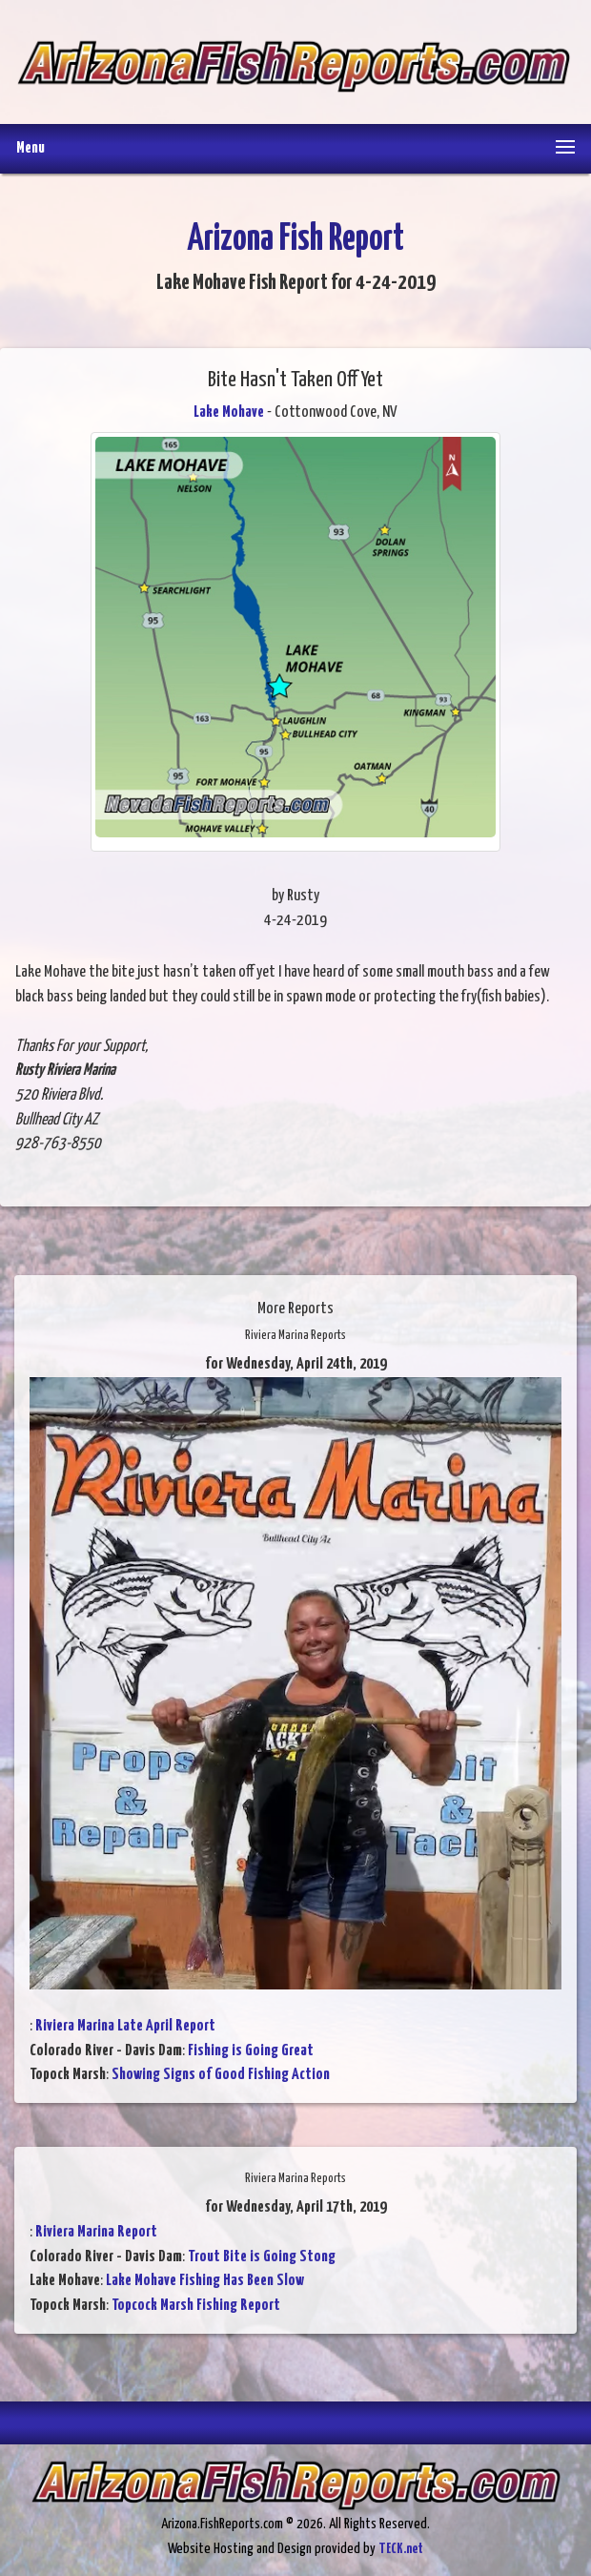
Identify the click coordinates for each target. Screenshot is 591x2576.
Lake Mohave (229, 412)
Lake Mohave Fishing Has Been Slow (205, 2281)
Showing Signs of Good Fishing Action (221, 2075)
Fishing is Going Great (251, 2051)
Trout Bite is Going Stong (262, 2257)
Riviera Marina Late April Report (125, 2026)
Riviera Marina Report (96, 2232)
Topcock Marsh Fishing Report (196, 2306)
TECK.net (400, 2549)
